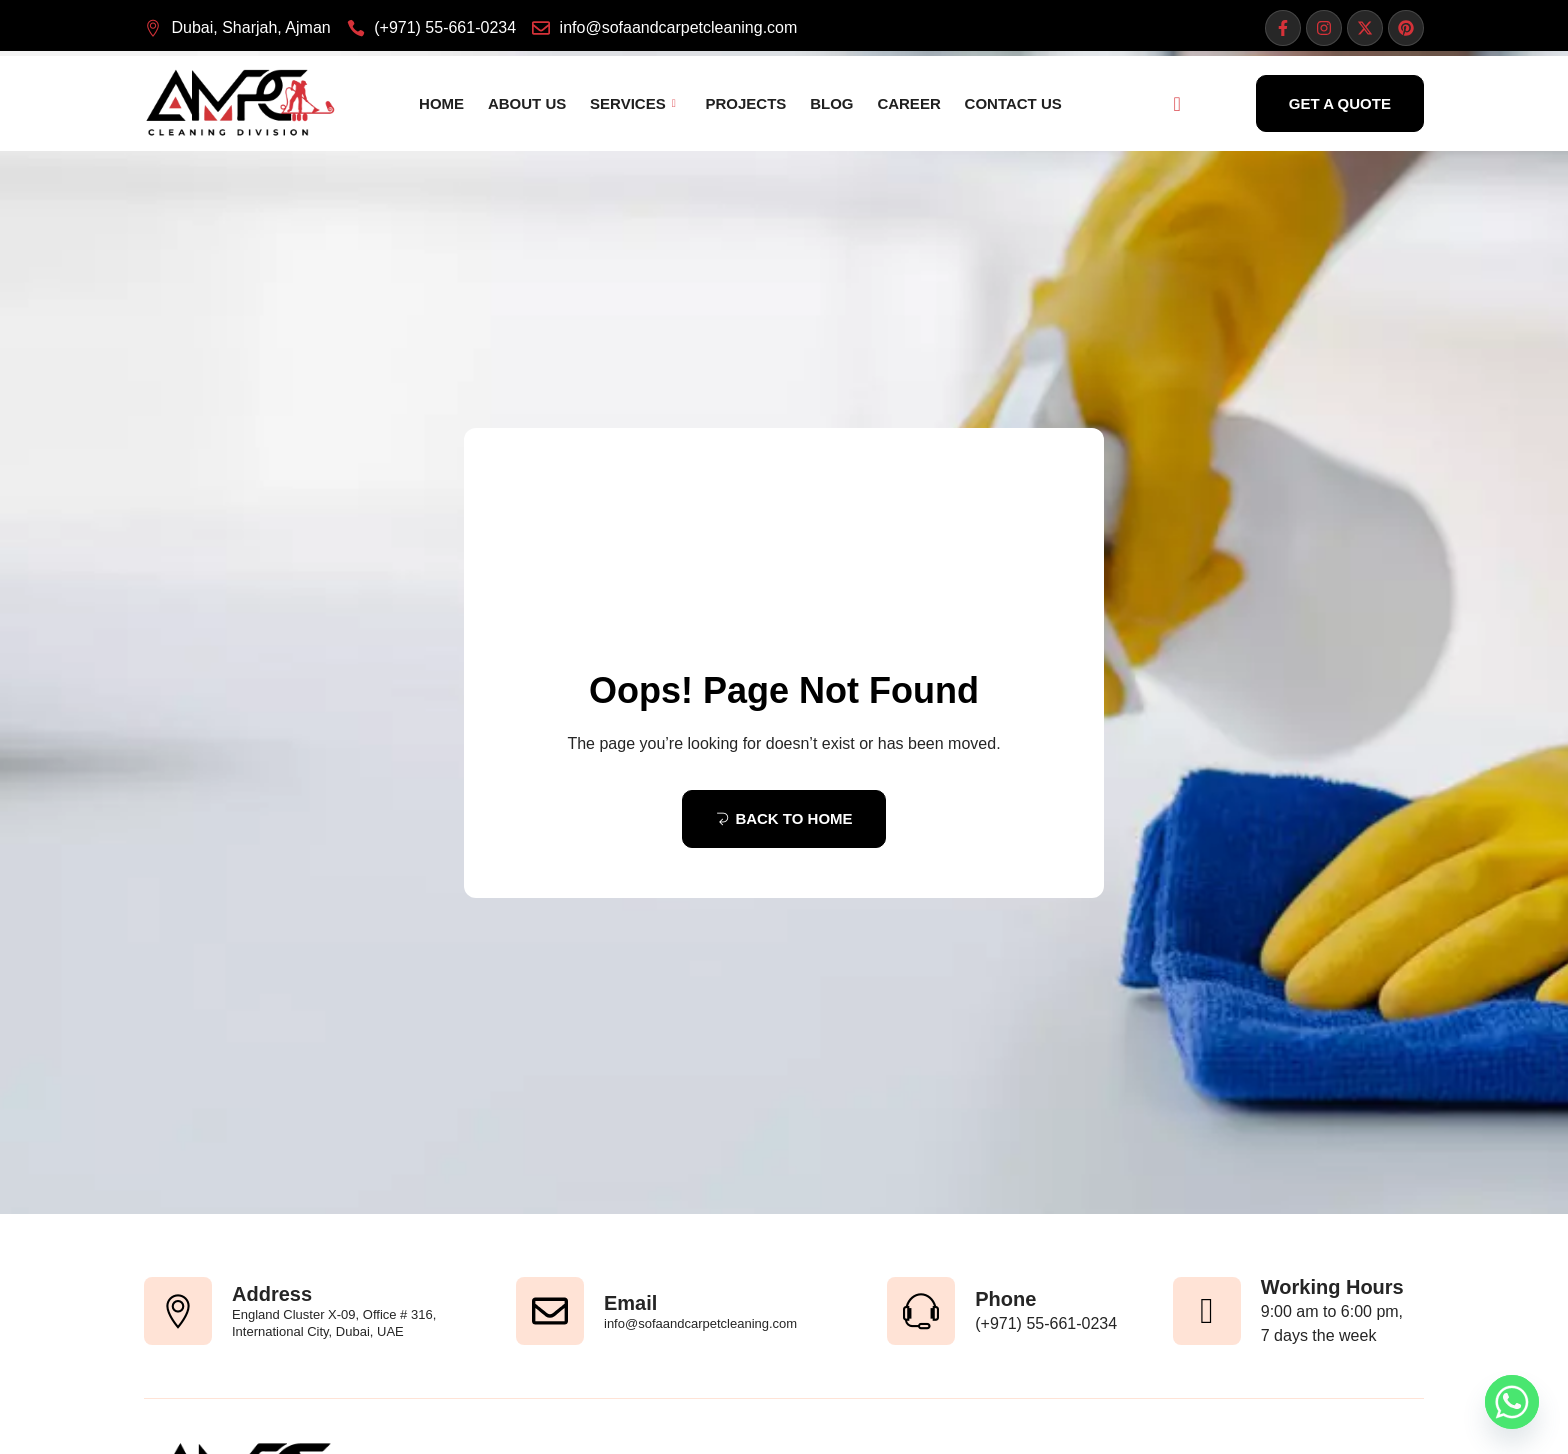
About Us (531, 103)
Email (630, 1303)
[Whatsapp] (1512, 1402)
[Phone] (921, 1311)
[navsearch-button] (1177, 104)
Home (449, 103)
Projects (742, 103)
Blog (824, 103)
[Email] (550, 1311)
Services (633, 104)
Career (897, 103)
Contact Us (997, 103)
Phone (1005, 1299)
